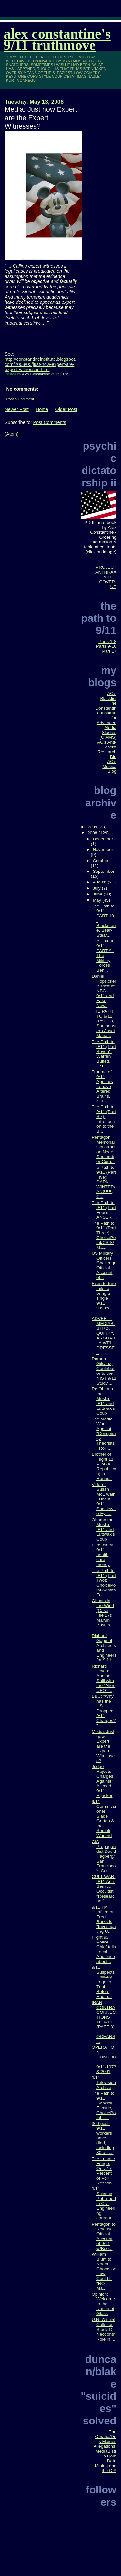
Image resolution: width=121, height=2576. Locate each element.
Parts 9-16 (106, 646)
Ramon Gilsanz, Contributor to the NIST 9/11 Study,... (104, 1370)
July (97, 888)
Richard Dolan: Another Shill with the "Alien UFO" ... (103, 1678)
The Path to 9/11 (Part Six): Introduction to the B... (104, 1119)
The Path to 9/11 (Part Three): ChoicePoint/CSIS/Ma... (104, 1235)
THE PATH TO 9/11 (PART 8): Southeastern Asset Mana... (104, 1023)
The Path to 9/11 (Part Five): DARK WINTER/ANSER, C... (104, 1182)
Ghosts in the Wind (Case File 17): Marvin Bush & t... (103, 1615)
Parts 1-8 (107, 641)
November (103, 849)
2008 (92, 832)
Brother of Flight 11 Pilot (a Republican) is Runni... (104, 1466)
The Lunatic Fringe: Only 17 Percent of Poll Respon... (104, 2170)
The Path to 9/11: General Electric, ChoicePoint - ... (104, 2105)
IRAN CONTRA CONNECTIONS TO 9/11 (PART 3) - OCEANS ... (104, 2022)
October (100, 860)
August (100, 882)
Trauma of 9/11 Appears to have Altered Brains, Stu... (102, 1086)
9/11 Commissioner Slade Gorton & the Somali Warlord (104, 1818)
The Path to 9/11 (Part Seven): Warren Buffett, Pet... (104, 1053)
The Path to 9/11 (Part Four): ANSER (104, 1210)
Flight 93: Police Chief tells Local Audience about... (104, 1949)
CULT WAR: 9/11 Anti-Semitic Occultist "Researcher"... (103, 1888)
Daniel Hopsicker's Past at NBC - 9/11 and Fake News (104, 991)
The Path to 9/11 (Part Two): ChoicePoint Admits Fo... (104, 1582)
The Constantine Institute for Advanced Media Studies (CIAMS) (105, 720)
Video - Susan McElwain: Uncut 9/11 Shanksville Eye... (104, 1499)
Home (42, 409)
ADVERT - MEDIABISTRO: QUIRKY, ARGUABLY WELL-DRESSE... (104, 1335)
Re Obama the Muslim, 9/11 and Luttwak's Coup (103, 1401)
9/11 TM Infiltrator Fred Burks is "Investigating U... (104, 1919)
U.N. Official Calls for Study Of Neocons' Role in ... (103, 2329)
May (97, 900)
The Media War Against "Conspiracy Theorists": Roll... (104, 1434)
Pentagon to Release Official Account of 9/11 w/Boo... (104, 2236)
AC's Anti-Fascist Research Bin (106, 749)
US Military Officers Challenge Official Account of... (104, 1265)
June (98, 894)
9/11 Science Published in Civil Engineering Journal (104, 2203)
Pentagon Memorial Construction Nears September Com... (104, 1149)
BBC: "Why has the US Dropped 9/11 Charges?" (104, 1711)
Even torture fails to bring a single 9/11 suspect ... (104, 1298)
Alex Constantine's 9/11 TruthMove (57, 39)
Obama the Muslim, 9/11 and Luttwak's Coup (103, 1529)
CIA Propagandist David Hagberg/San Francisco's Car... (104, 1856)
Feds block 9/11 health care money (102, 1555)
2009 (92, 827)
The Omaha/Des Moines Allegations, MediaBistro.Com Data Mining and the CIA (105, 2451)
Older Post (66, 409)
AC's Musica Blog (109, 766)
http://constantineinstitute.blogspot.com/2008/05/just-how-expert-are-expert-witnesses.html (40, 364)
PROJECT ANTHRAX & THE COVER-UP (105, 577)
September (103, 871)
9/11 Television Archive (104, 2082)
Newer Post (16, 409)
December (103, 839)
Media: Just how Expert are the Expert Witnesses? (103, 1746)
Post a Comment (20, 399)
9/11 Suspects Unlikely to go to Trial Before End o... (103, 1982)
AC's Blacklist (108, 696)
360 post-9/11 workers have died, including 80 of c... (103, 2138)
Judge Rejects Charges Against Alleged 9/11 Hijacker (102, 1781)
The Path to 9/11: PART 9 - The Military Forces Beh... (103, 956)
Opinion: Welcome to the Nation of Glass (103, 2304)
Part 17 (109, 651)
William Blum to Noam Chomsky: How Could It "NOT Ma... (104, 2271)
